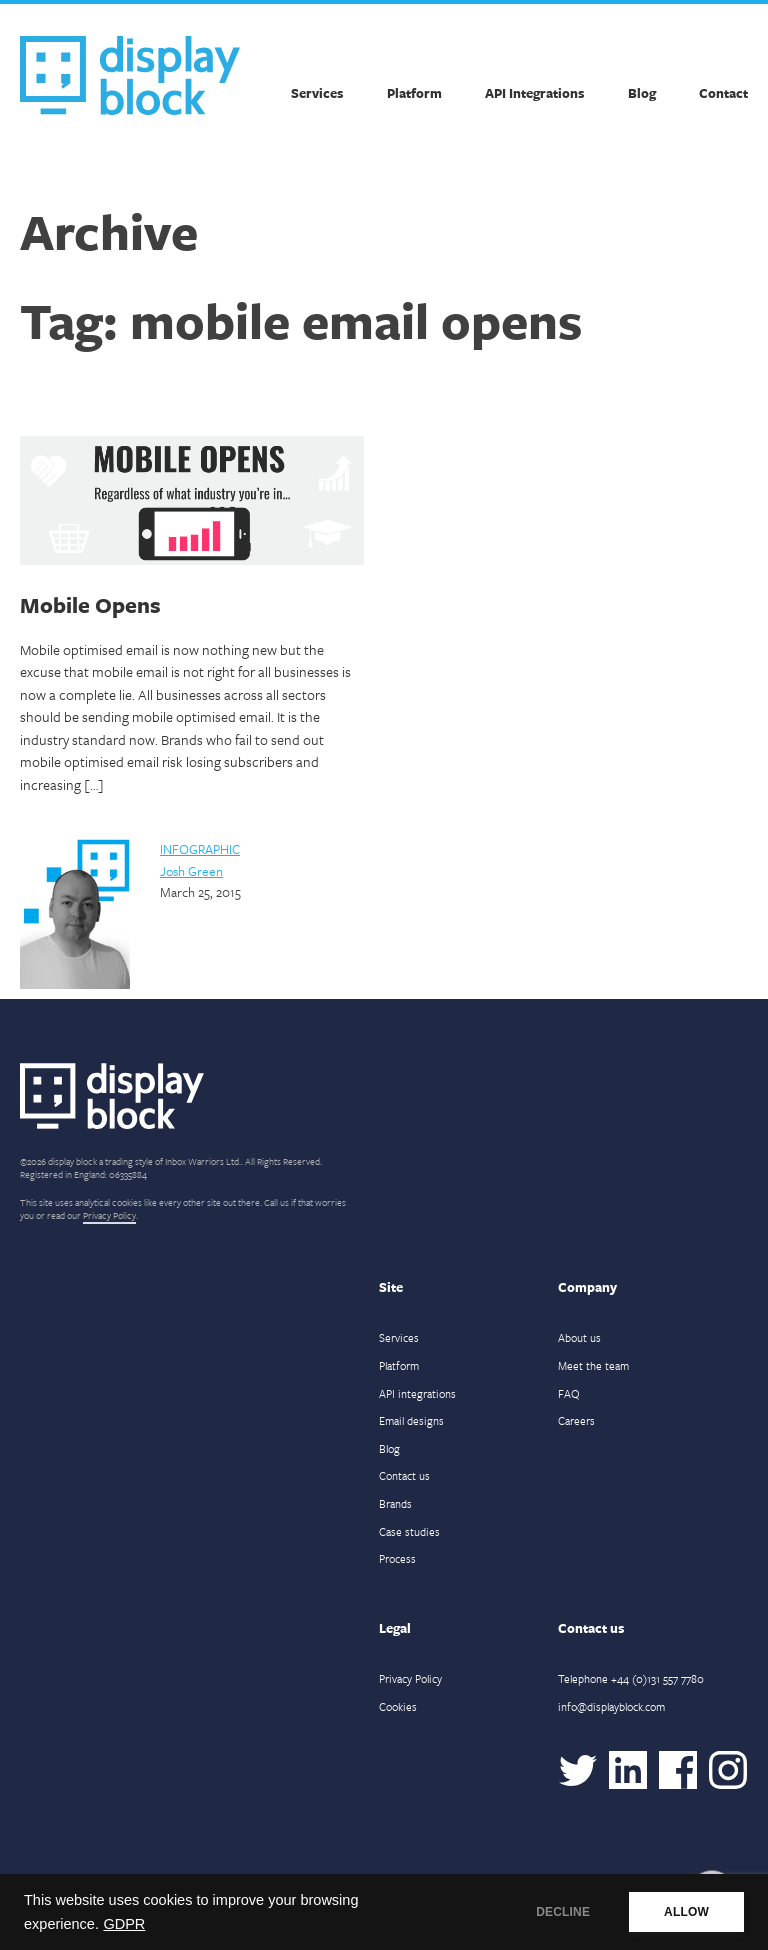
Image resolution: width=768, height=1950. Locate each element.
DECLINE (563, 1912)
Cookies (398, 1706)
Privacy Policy (109, 1215)
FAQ (569, 1393)
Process (397, 1558)
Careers (576, 1420)
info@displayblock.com (611, 1706)
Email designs (411, 1420)
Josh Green (191, 871)
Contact (723, 93)
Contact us (404, 1475)
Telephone (631, 1678)
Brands (395, 1503)
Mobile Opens (90, 604)
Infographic (200, 849)
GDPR (124, 1924)
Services (317, 93)
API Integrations (534, 93)
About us (579, 1337)
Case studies (409, 1531)
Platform (414, 93)
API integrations (417, 1393)
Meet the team (593, 1365)
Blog (642, 93)
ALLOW (686, 1912)
